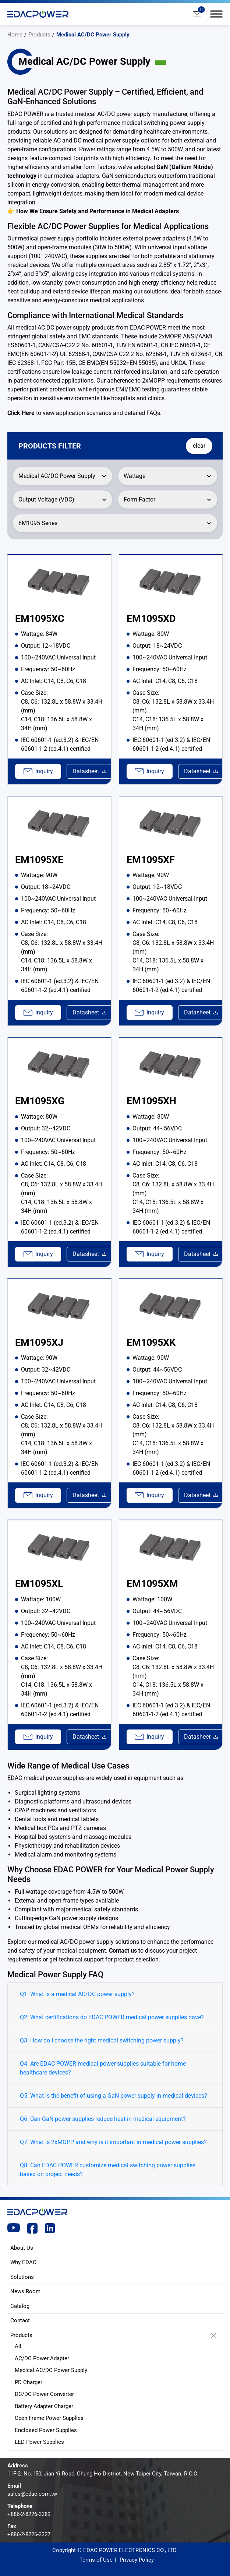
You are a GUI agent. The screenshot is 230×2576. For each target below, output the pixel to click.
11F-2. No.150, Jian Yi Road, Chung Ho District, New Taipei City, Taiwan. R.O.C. (103, 2473)
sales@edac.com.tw (32, 2494)
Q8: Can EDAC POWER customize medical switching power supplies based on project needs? (107, 2170)
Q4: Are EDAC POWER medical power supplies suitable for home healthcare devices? (103, 2068)
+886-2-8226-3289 (28, 2514)
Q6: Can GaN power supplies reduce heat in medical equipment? (103, 2118)
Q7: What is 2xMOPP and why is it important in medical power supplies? (113, 2142)
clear (198, 445)
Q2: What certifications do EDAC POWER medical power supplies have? (112, 2017)
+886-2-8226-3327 (28, 2534)
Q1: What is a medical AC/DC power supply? (77, 1994)
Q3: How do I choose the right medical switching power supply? (102, 2040)
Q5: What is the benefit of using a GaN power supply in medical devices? (113, 2095)
